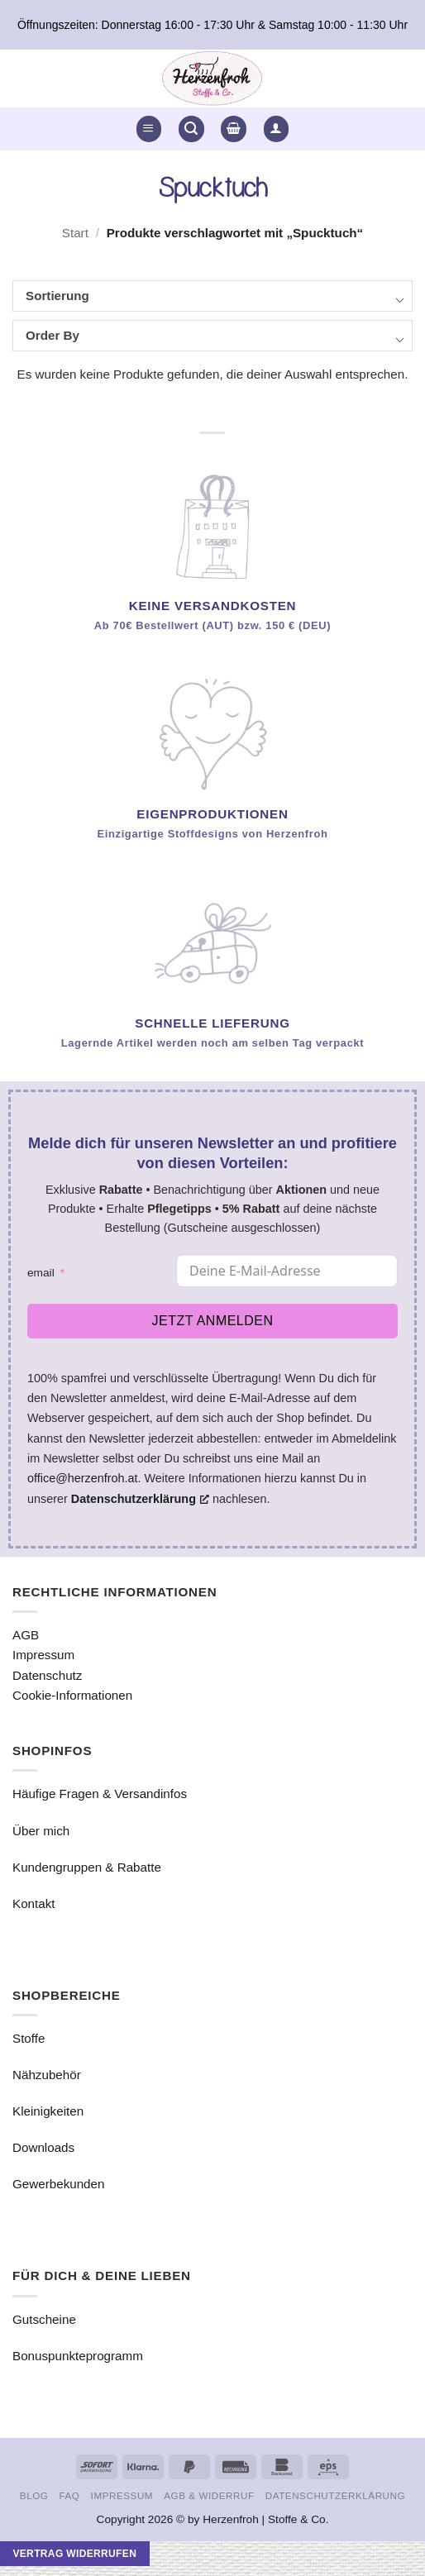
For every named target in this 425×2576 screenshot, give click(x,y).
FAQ (70, 2495)
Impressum (43, 1655)
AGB (25, 1635)
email (41, 1273)
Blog (34, 2495)
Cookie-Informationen (72, 1695)
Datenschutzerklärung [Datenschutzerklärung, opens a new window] (140, 1498)
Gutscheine (44, 2319)
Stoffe (28, 2038)
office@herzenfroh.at (82, 1478)
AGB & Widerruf (209, 2495)
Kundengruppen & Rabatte (86, 1867)
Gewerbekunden (58, 2184)
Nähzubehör (46, 2075)
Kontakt (33, 1903)
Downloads (43, 2147)
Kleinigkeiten (48, 2111)
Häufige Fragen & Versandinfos (99, 1794)
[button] (148, 128)
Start (75, 233)
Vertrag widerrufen (74, 2553)
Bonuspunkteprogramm (77, 2356)
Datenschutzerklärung (335, 2495)
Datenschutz (47, 1675)
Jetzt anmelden (213, 1321)
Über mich (40, 1831)
